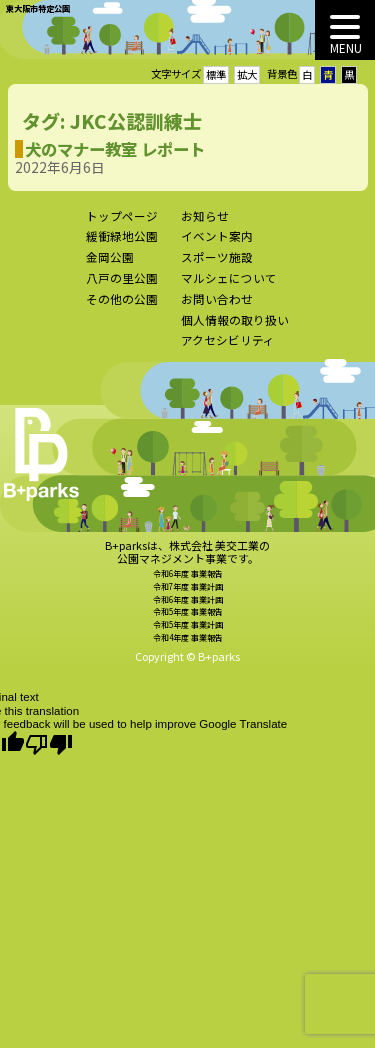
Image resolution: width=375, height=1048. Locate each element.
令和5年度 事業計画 (188, 632)
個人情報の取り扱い (235, 327)
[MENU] (345, 30)
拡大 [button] (247, 74)
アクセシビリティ (228, 348)
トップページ (122, 223)
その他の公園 (122, 306)
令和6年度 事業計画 (188, 606)
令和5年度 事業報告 (188, 619)
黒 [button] (349, 74)
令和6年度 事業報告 (188, 580)
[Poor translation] (49, 744)
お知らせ (205, 223)
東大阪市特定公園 (38, 8)
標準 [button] (216, 74)
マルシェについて (229, 285)
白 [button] (307, 74)
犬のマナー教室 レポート (107, 149)
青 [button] (328, 74)
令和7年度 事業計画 (188, 593)
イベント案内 (217, 244)
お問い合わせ (217, 306)
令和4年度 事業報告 (188, 645)
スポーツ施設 (217, 265)
